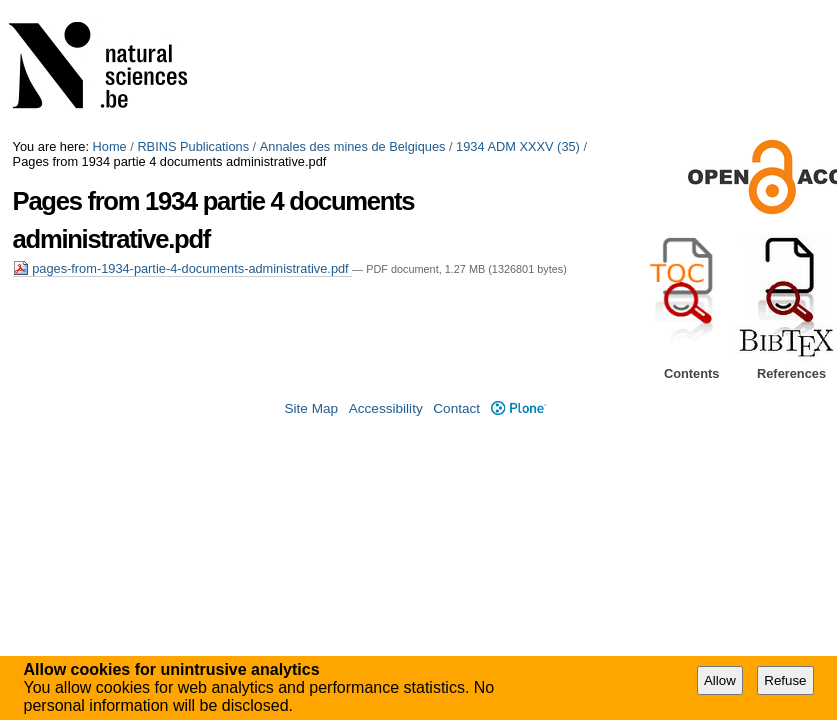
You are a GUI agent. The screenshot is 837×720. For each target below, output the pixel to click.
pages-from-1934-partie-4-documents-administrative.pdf (183, 268)
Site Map (311, 408)
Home (110, 146)
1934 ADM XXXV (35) (518, 146)
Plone (518, 408)
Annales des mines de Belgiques (353, 146)
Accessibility (386, 408)
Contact (456, 408)
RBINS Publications (193, 146)
